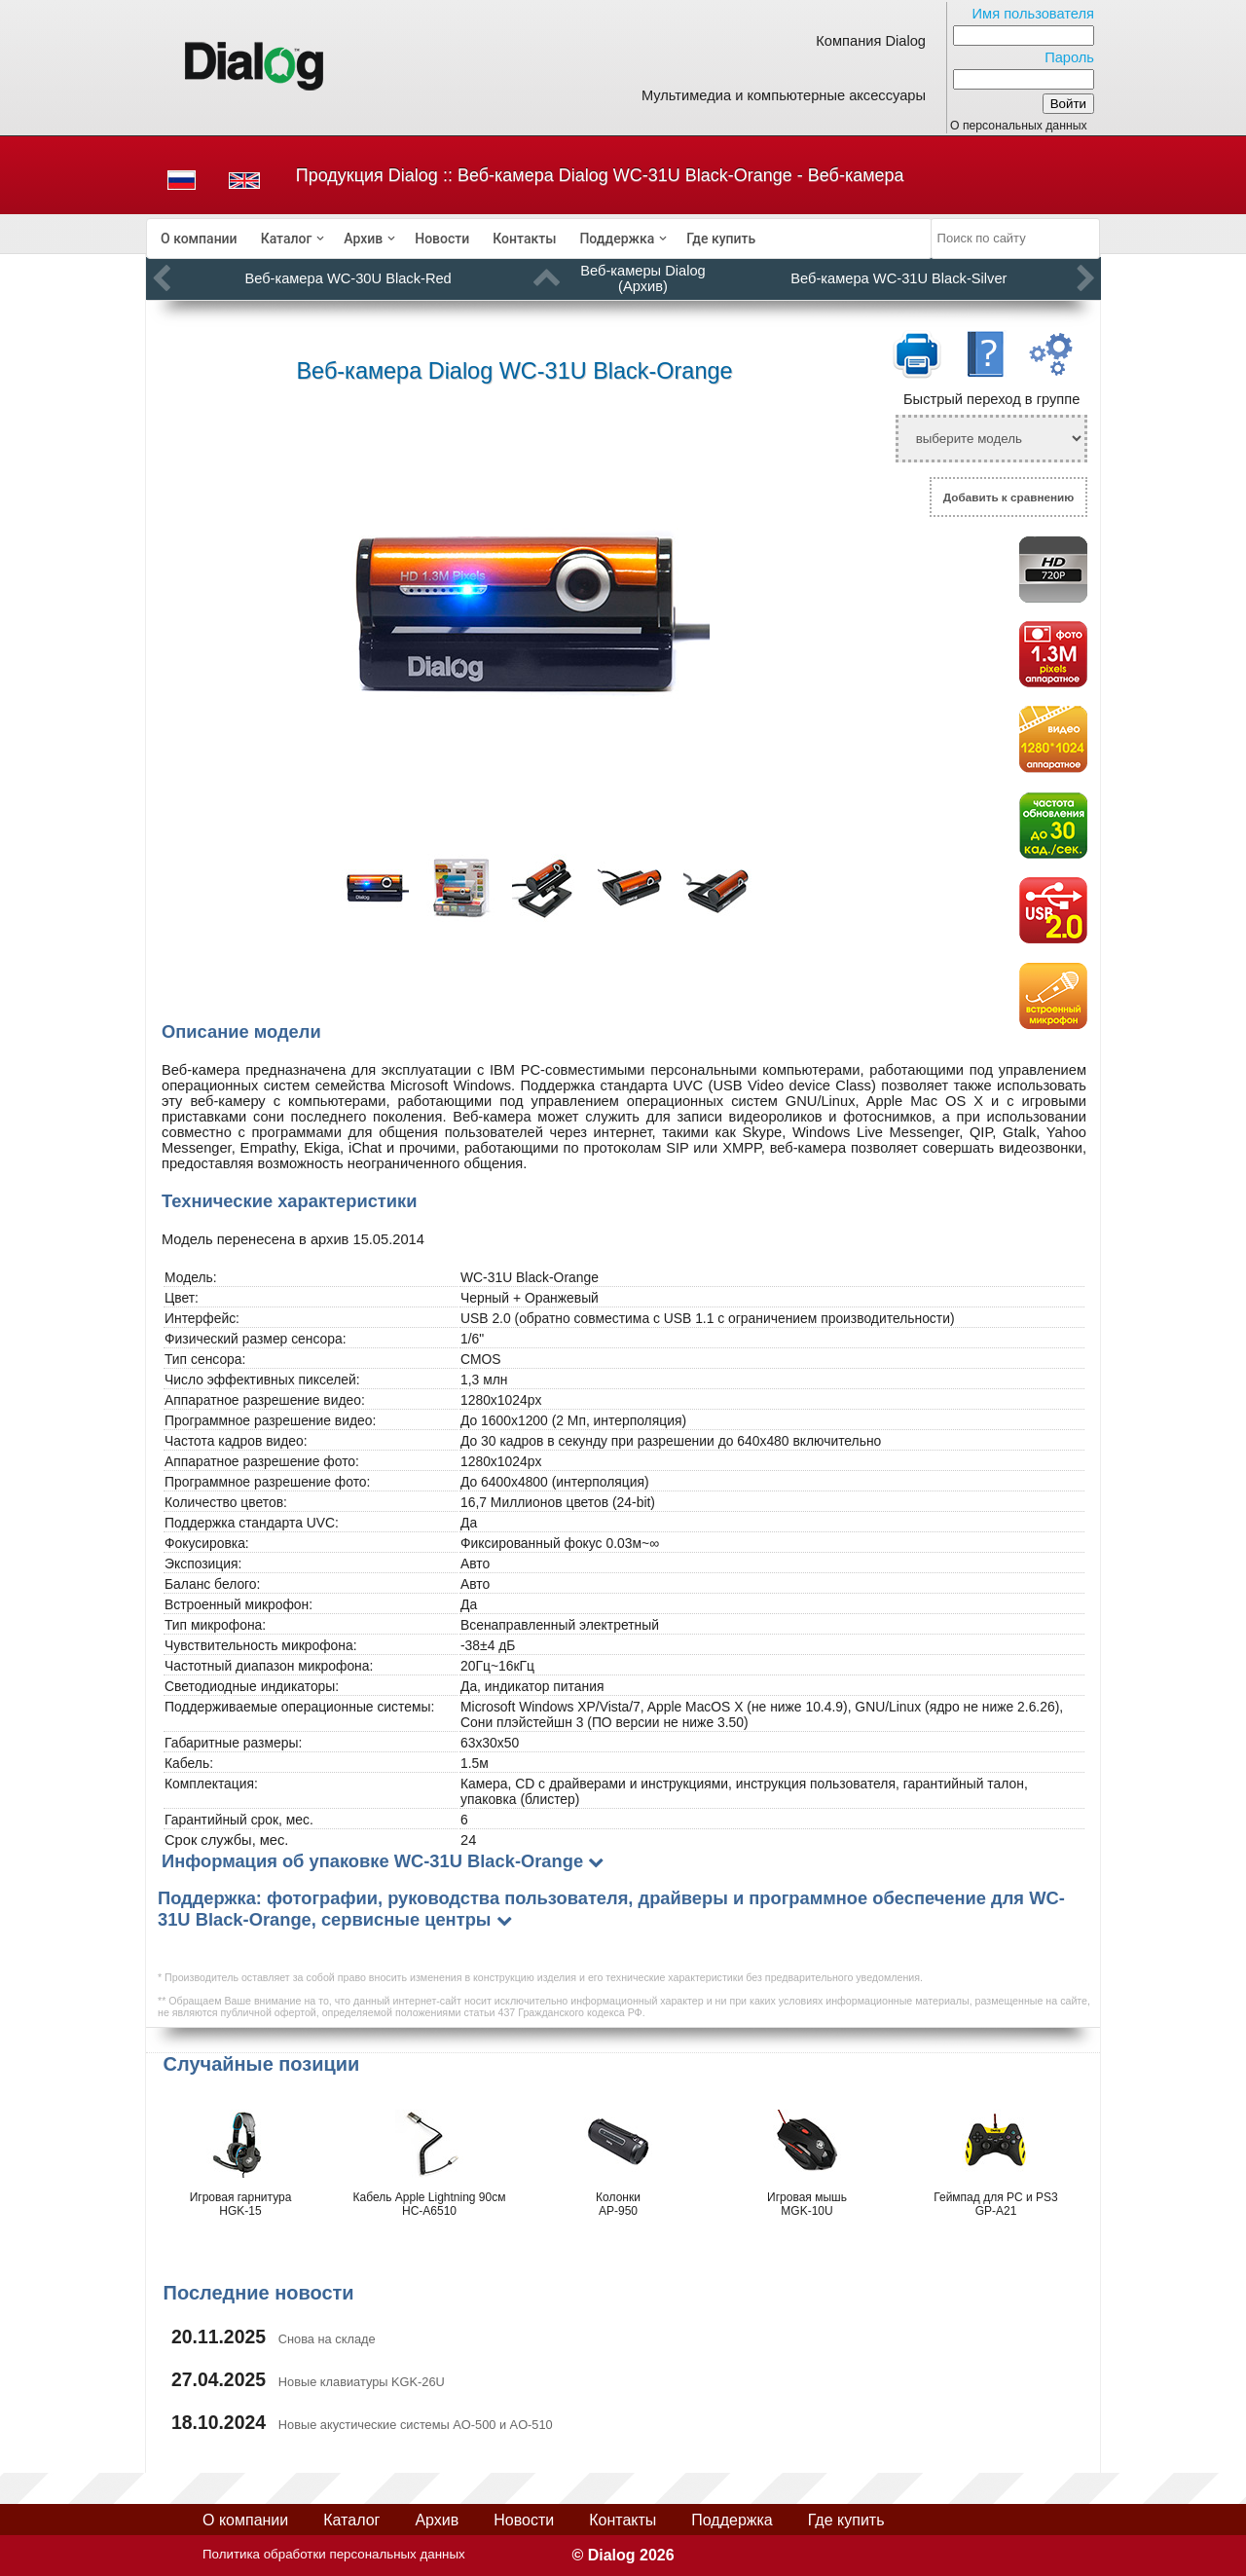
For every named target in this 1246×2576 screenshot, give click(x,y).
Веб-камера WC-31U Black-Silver (898, 278)
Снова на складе (327, 2339)
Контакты (524, 238)
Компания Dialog (871, 41)
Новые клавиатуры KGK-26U (361, 2381)
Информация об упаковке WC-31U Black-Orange (372, 1861)
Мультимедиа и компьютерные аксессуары (783, 95)
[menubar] (539, 238)
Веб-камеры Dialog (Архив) (642, 278)
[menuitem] (199, 238)
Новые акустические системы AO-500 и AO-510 (415, 2424)
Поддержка (616, 238)
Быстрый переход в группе (991, 399)
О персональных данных (1018, 125)
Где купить (720, 238)
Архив (363, 238)
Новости (442, 238)
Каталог (286, 238)
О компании (199, 238)
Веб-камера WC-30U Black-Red (347, 278)
